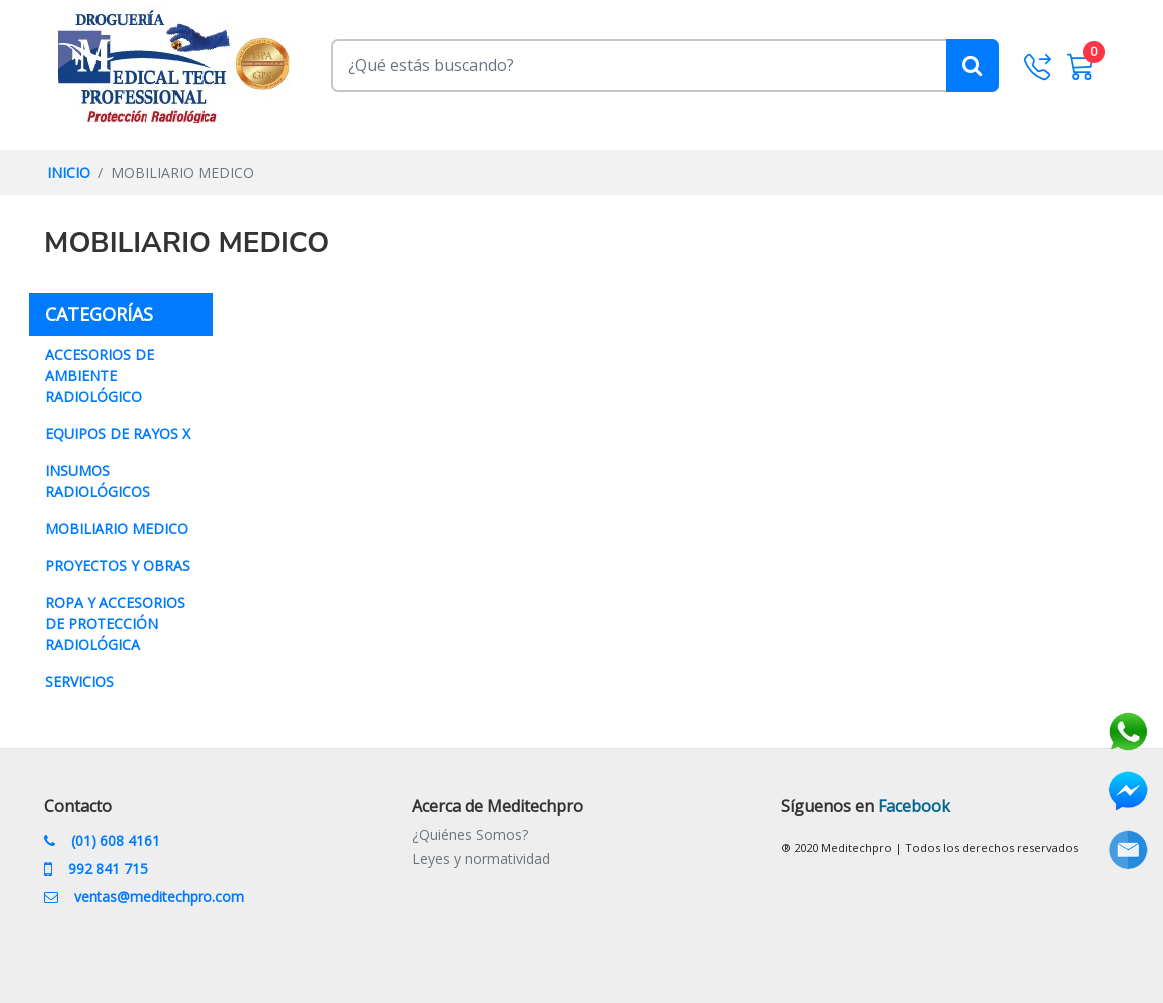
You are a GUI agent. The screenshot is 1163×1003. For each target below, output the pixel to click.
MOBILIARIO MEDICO (116, 528)
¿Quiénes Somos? (470, 834)
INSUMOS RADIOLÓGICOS (97, 481)
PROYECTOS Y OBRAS (117, 565)
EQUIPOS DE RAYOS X (117, 433)
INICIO (68, 172)
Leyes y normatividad (481, 858)
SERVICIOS (79, 681)
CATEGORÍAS (129, 313)
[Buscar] (665, 64)
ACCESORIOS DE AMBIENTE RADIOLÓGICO (99, 375)
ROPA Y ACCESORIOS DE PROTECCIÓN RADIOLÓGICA (115, 623)
